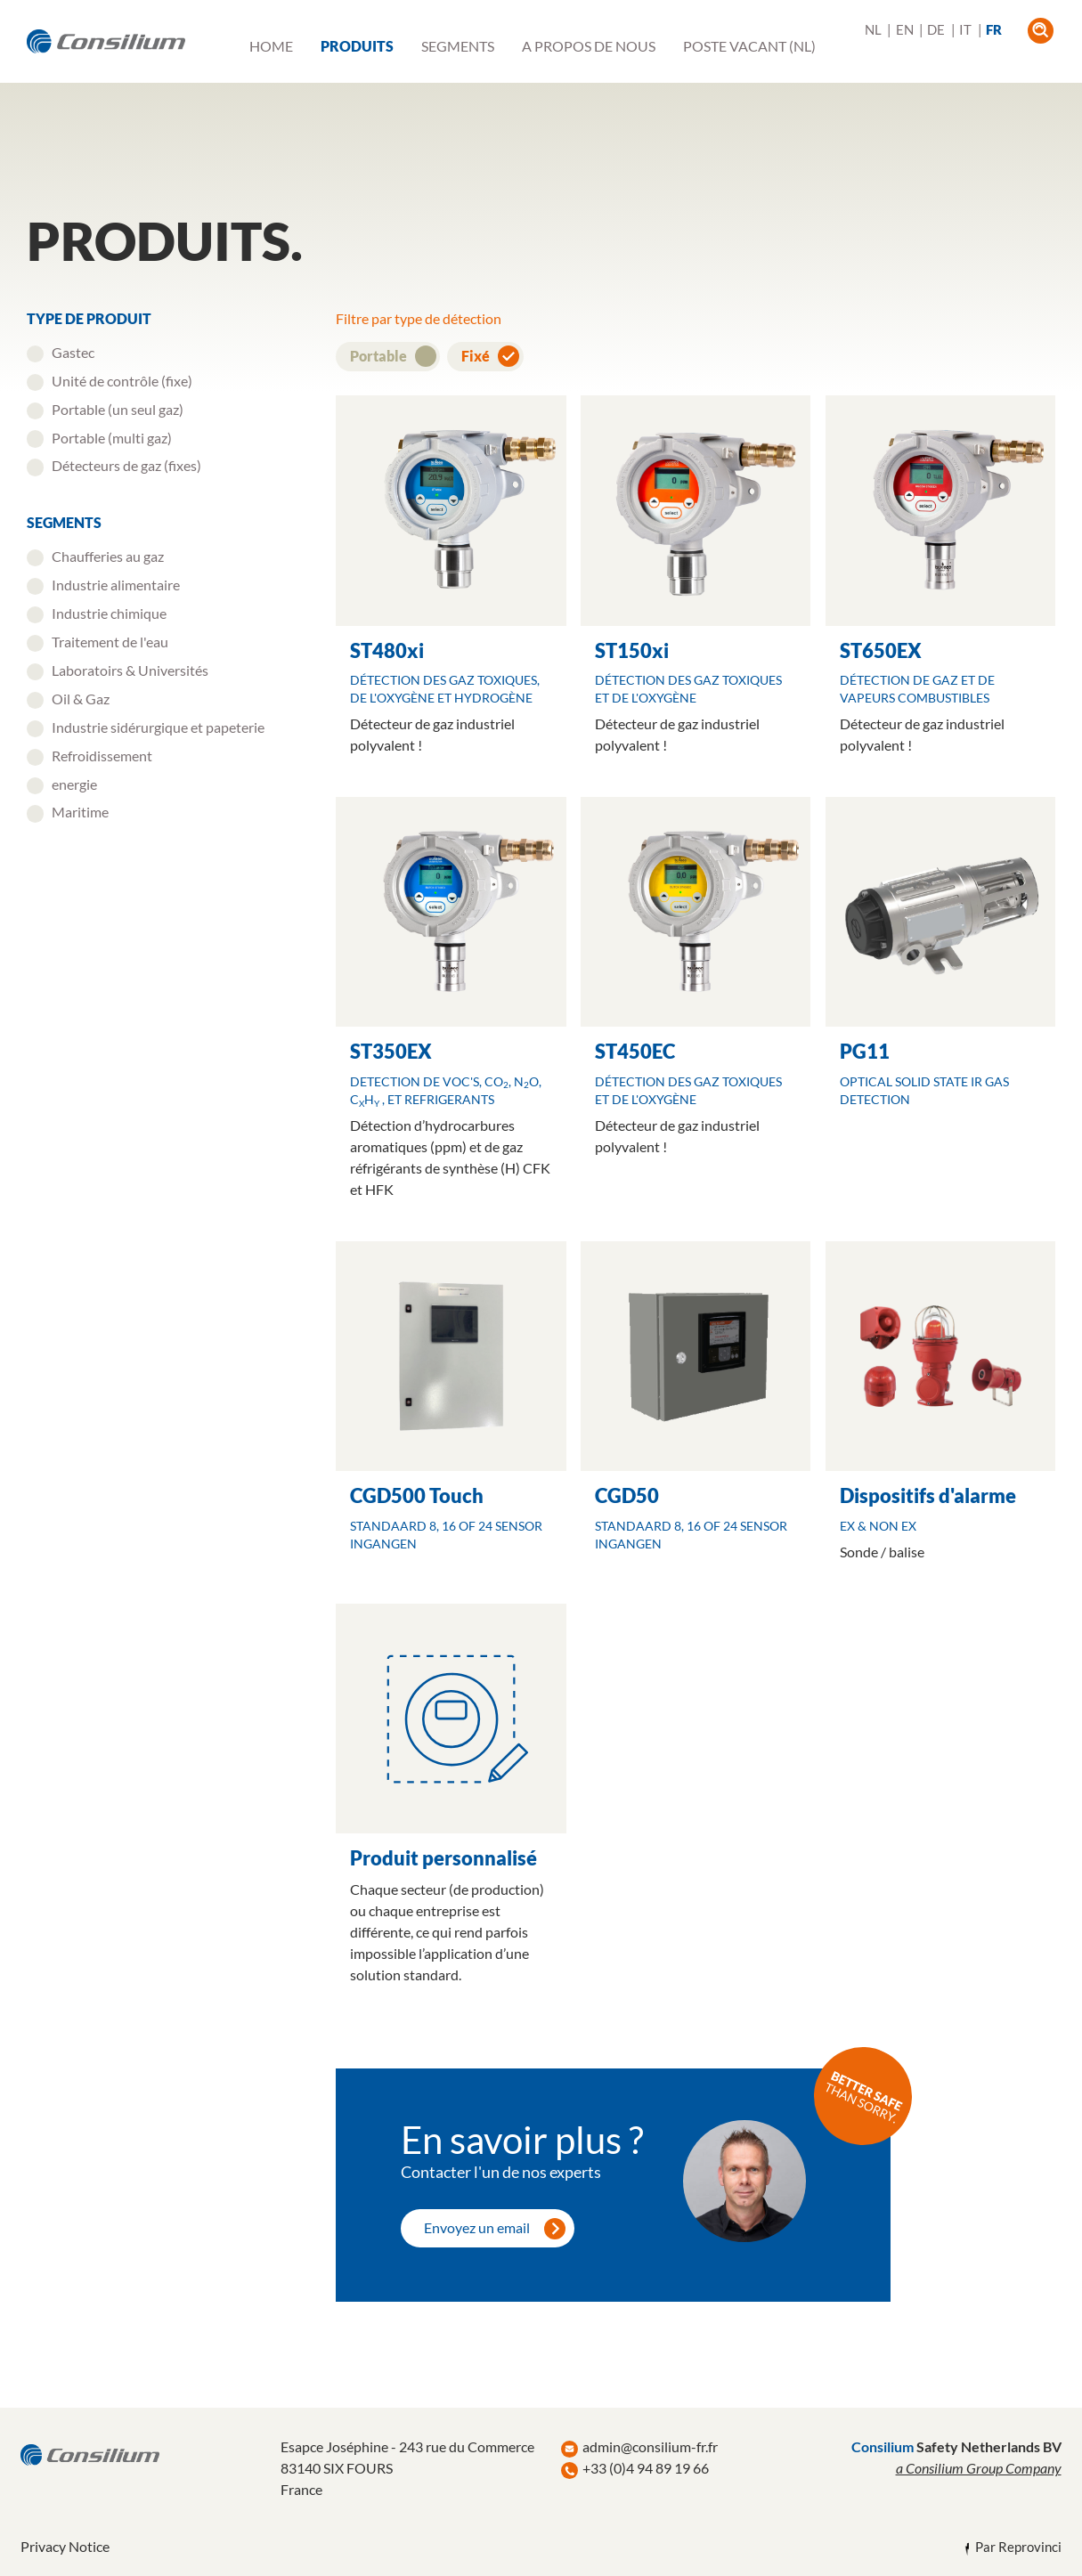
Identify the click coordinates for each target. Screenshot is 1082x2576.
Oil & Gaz (81, 698)
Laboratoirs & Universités (130, 670)
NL (873, 29)
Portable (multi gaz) (112, 437)
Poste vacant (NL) (749, 46)
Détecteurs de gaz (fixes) (126, 465)
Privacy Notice (65, 2546)
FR (994, 29)
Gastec (73, 352)
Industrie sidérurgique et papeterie (158, 727)
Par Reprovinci (1018, 2547)
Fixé (476, 355)
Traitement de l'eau (110, 641)
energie (74, 784)
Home (271, 46)
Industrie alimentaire (116, 584)
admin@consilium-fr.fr (650, 2446)
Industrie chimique (109, 613)
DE (936, 29)
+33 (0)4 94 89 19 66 (645, 2467)
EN (905, 29)
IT (965, 29)
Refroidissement (102, 755)
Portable (380, 355)
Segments (457, 46)
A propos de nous (588, 46)
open (1041, 31)
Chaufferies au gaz (108, 556)
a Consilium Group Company (979, 2467)
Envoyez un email (477, 2227)
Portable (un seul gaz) (117, 409)
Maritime (80, 811)
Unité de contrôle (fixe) (122, 380)
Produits (357, 46)
